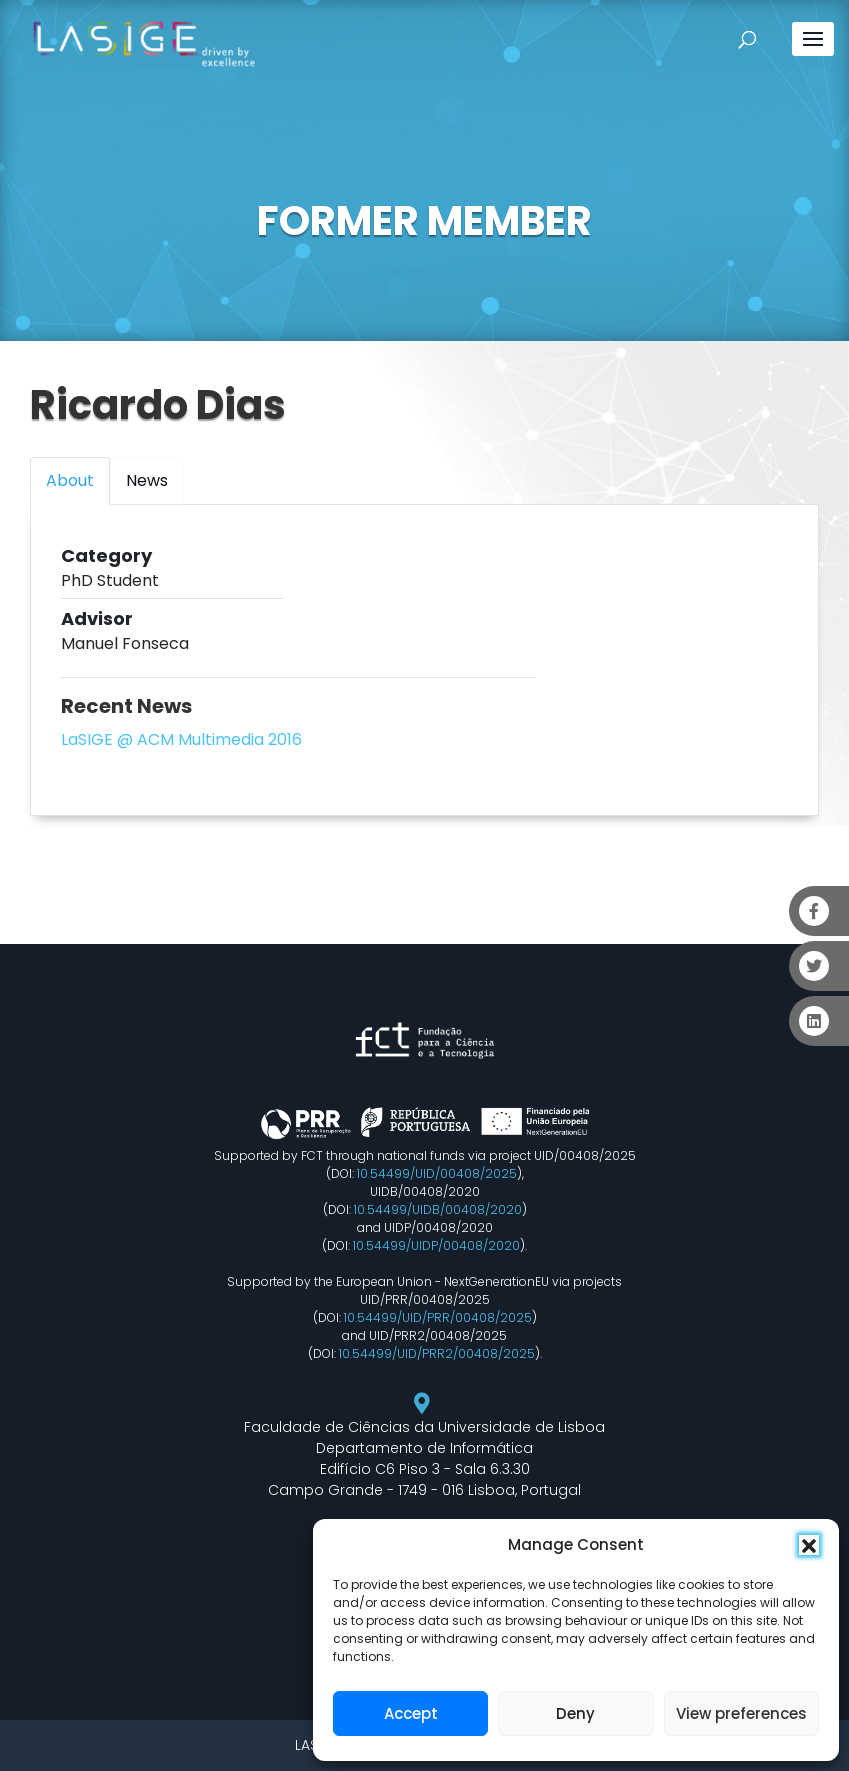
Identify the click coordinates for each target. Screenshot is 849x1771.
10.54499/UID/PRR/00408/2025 (438, 1317)
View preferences (741, 1713)
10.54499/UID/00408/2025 (437, 1173)
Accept (411, 1713)
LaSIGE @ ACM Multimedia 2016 (181, 739)
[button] (809, 1545)
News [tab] (147, 480)
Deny (575, 1713)
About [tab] (70, 480)
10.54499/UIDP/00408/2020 (436, 1245)
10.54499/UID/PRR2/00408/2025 (437, 1353)
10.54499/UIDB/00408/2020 (438, 1209)
